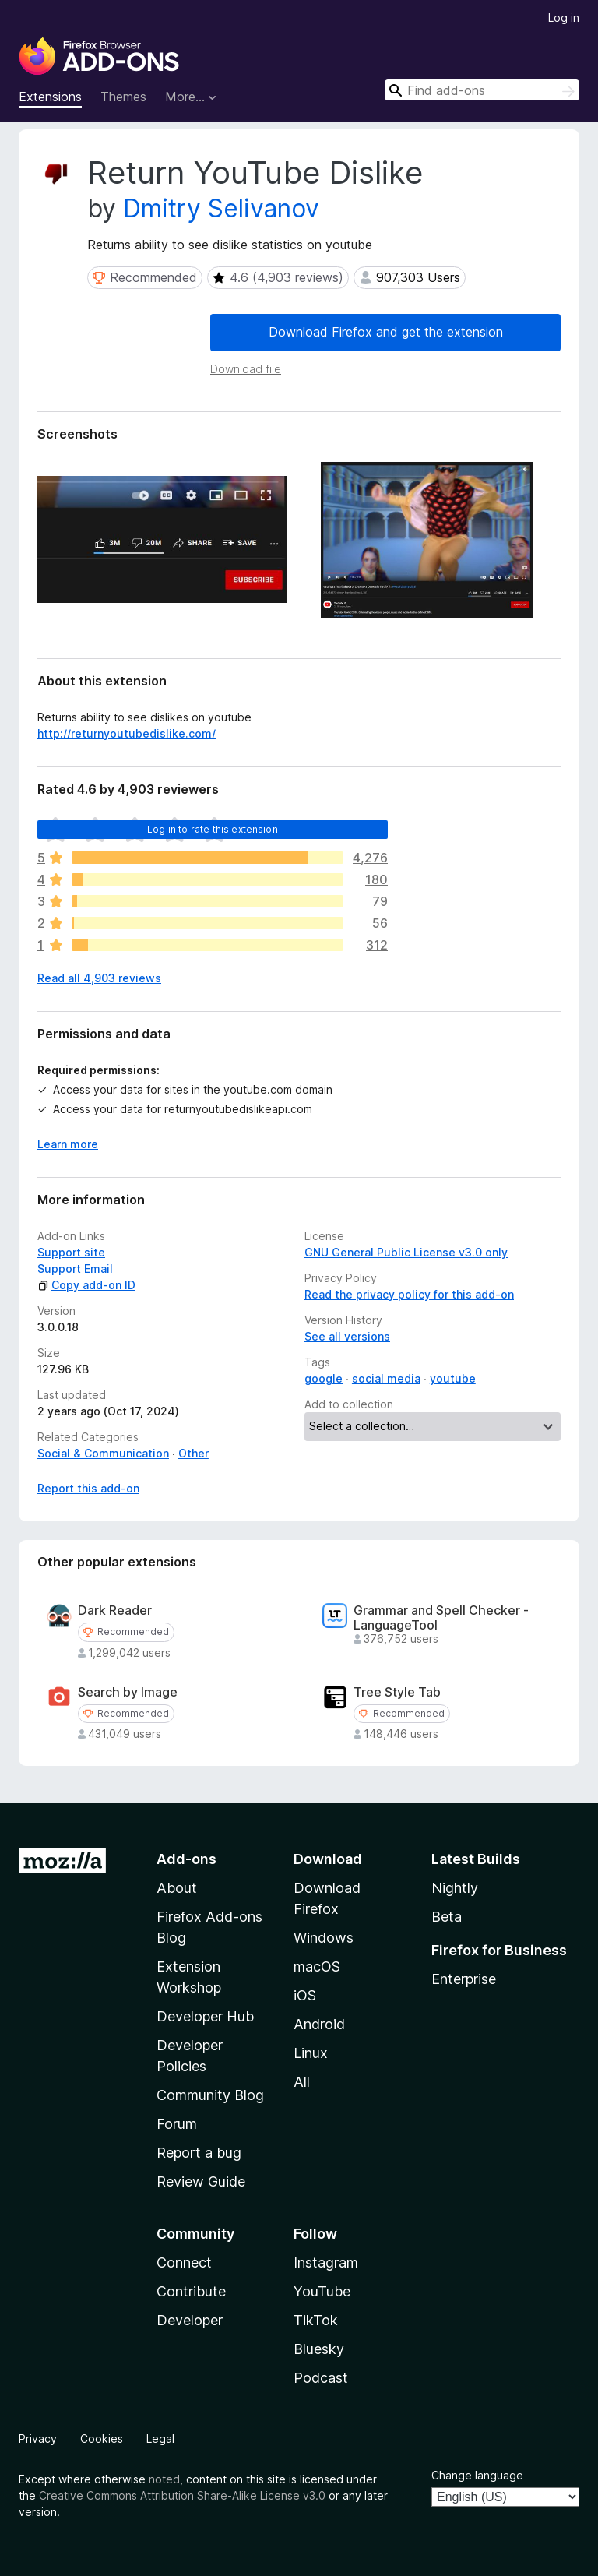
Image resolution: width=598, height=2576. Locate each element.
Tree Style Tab (397, 1692)
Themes (123, 96)
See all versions (347, 1336)
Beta (446, 1916)
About (177, 1888)
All (302, 2082)
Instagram (326, 2262)
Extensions (50, 96)
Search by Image (128, 1692)
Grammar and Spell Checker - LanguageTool (441, 1618)
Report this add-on (88, 1488)
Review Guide (201, 2181)
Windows (324, 1937)
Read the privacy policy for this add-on (409, 1294)
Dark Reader (115, 1610)
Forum (177, 2124)
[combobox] (482, 89)
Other (193, 1453)
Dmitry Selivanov (221, 208)
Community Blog (210, 2095)
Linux (311, 2053)
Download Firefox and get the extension (386, 332)
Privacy (38, 2438)
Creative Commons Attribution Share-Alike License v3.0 (182, 2495)
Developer (190, 2320)
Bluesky (319, 2349)
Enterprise (463, 1979)
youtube (453, 1378)
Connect (184, 2262)
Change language (477, 2475)
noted (164, 2479)
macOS (317, 1966)
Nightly (454, 1888)
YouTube (322, 2291)
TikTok (316, 2320)
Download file (245, 368)
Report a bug (199, 2152)
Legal (160, 2438)
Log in (563, 17)
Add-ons (186, 1859)
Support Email (75, 1268)
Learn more (67, 1144)
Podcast (321, 2378)
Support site (71, 1252)
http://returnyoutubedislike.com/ (126, 733)
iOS (305, 1995)
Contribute (191, 2291)
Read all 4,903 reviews (99, 978)
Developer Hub (205, 2016)
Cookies (101, 2438)
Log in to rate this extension (212, 829)
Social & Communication (103, 1453)
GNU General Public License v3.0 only (406, 1252)
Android (319, 2024)
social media (386, 1378)
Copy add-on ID (86, 1285)
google (323, 1378)
